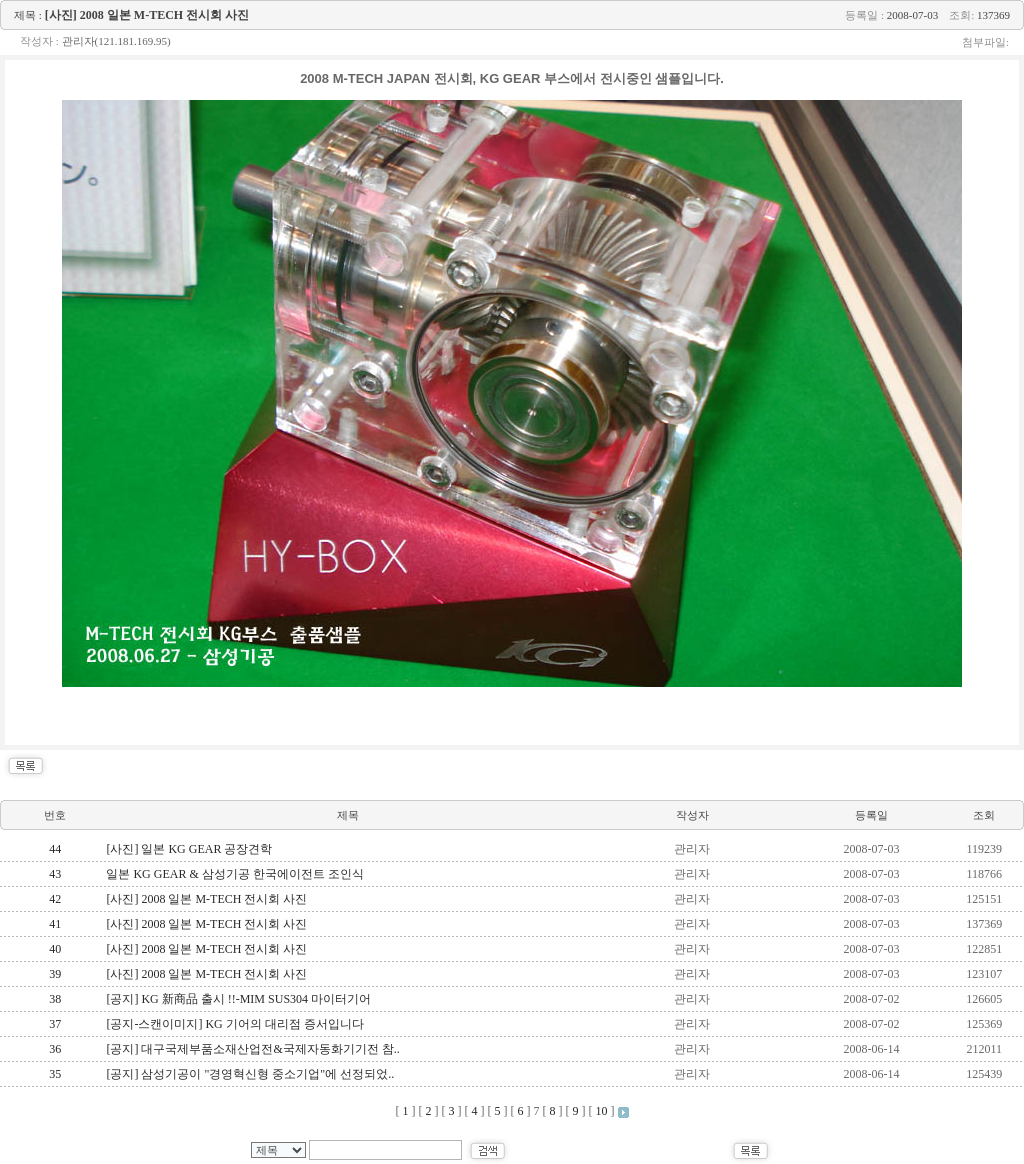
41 (55, 924)
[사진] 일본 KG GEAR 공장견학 (189, 849)
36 (55, 1049)
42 (55, 899)
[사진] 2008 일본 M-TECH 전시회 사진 (206, 899)
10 (602, 1111)
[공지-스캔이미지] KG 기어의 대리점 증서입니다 (234, 1024)
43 (55, 874)
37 (55, 1024)
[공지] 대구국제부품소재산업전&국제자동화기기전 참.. (252, 1049)
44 (55, 849)
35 (55, 1074)
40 (55, 949)
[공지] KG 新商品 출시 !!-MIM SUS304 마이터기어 (238, 999)
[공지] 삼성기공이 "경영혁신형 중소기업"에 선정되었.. (250, 1074)
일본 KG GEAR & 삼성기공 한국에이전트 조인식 (234, 874)
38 (55, 999)
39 (55, 974)
